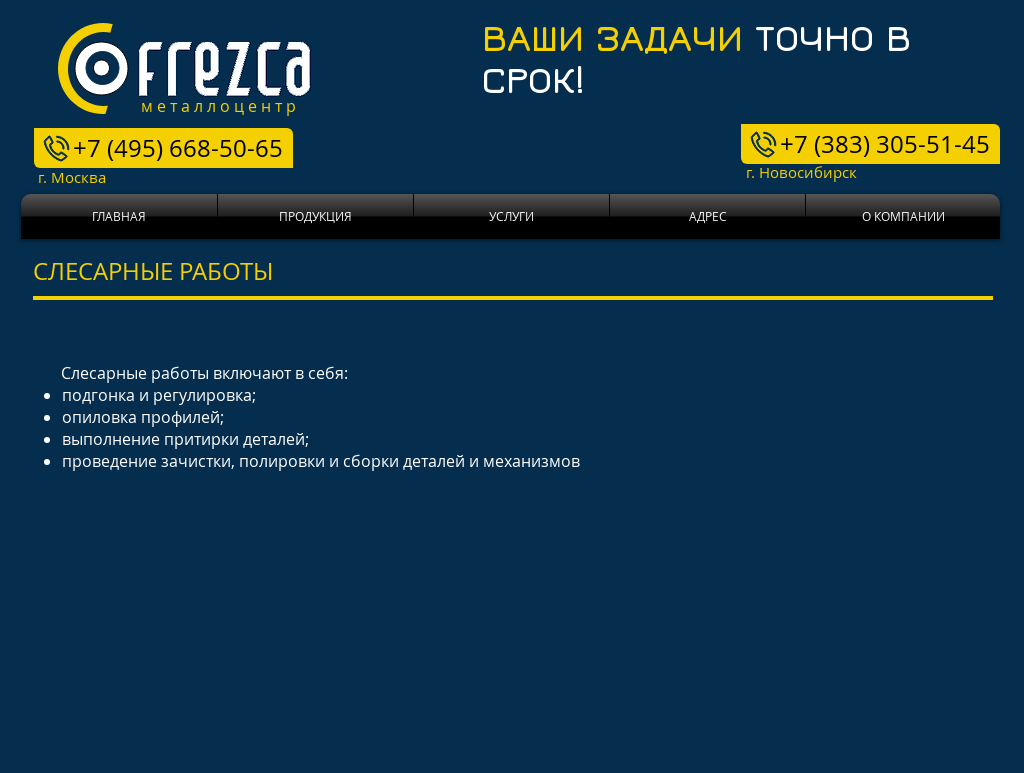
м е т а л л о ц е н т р (218, 106)
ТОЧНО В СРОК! (696, 57)
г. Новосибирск (779, 172)
